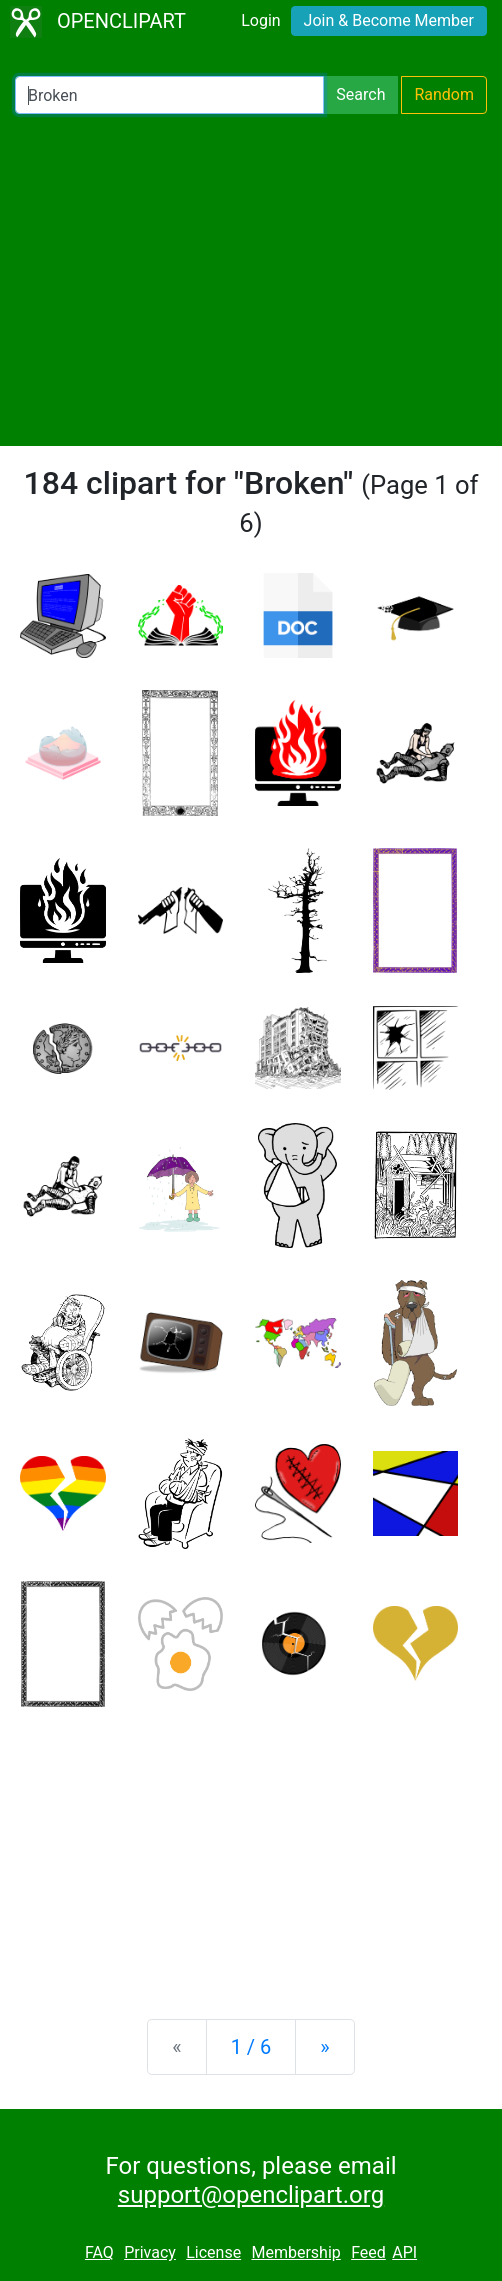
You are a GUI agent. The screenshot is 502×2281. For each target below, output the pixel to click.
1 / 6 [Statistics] (251, 2047)
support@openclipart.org (251, 2195)
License (213, 2252)
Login (260, 20)
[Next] (324, 2047)
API (404, 2252)
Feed (368, 2252)
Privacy (150, 2252)
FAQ (99, 2252)
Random (444, 94)
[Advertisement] (251, 280)
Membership (295, 2252)
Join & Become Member (389, 20)
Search (360, 94)
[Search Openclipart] (169, 95)
